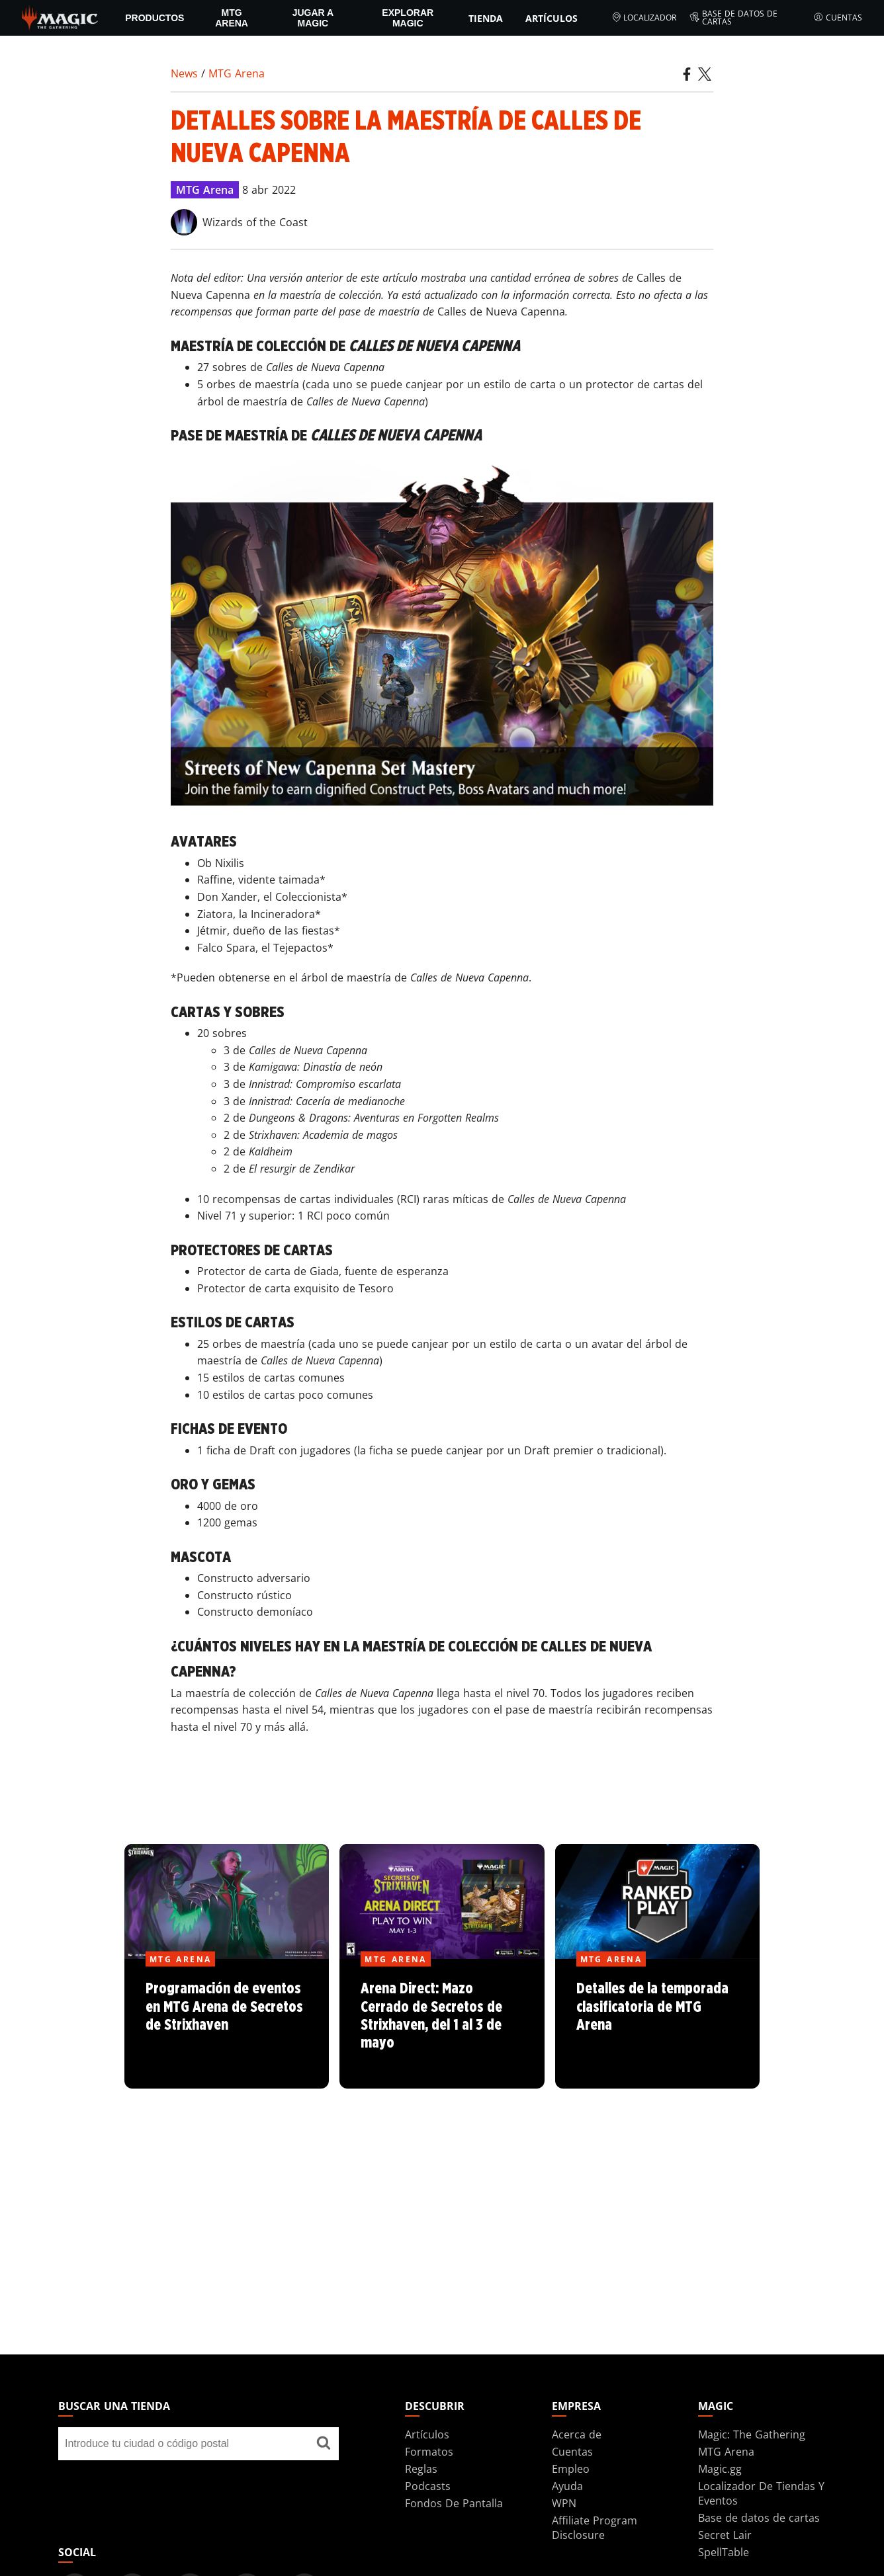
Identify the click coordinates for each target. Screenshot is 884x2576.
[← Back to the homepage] (60, 16)
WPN (564, 2503)
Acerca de (576, 2434)
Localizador (644, 18)
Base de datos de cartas (733, 18)
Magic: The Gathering (751, 2434)
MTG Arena (231, 17)
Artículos (551, 18)
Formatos (429, 2451)
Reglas (421, 2469)
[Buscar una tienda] (323, 2443)
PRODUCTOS (154, 18)
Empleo (571, 2469)
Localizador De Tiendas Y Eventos (761, 2493)
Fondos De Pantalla (454, 2503)
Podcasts (428, 2486)
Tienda (485, 18)
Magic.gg (720, 2469)
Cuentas (837, 18)
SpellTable (723, 2552)
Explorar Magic (407, 17)
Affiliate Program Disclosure (594, 2527)
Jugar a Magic (313, 17)
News (184, 73)
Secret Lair (725, 2535)
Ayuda (567, 2486)
